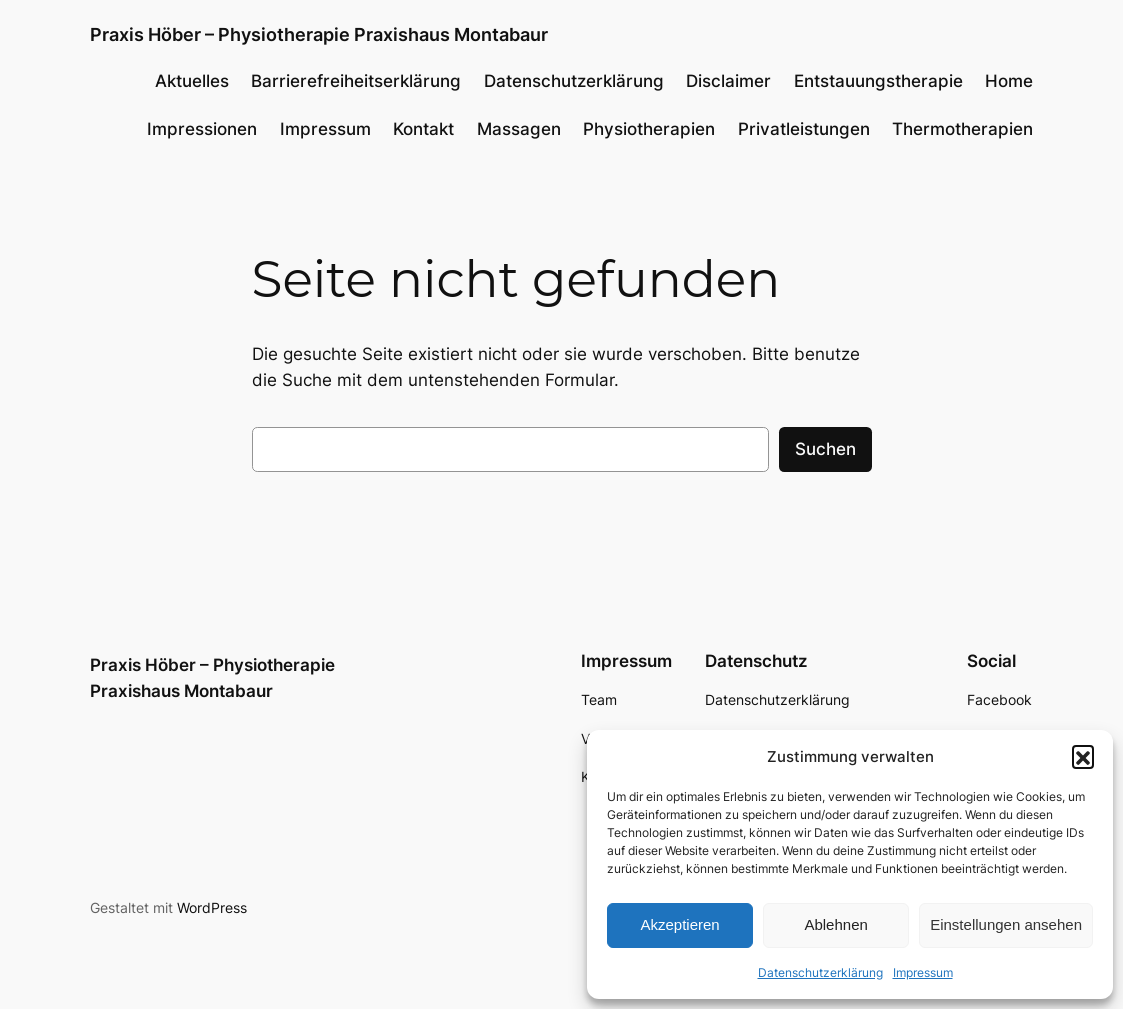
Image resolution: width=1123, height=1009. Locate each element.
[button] (1083, 756)
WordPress (212, 907)
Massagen (519, 129)
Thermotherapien (962, 129)
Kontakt (423, 129)
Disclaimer (728, 81)
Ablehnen (835, 924)
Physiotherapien (649, 129)
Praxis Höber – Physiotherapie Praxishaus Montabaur (319, 34)
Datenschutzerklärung (820, 972)
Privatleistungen (804, 129)
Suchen (825, 449)
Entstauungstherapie (878, 81)
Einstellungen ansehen (1006, 924)
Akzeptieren (679, 924)
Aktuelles (192, 81)
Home (1009, 81)
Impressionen (202, 129)
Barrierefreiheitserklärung (356, 81)
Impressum (923, 972)
